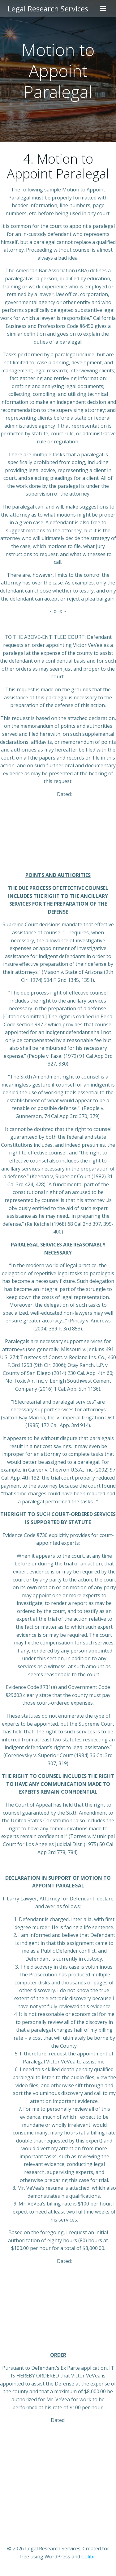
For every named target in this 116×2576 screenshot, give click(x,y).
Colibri (89, 2556)
